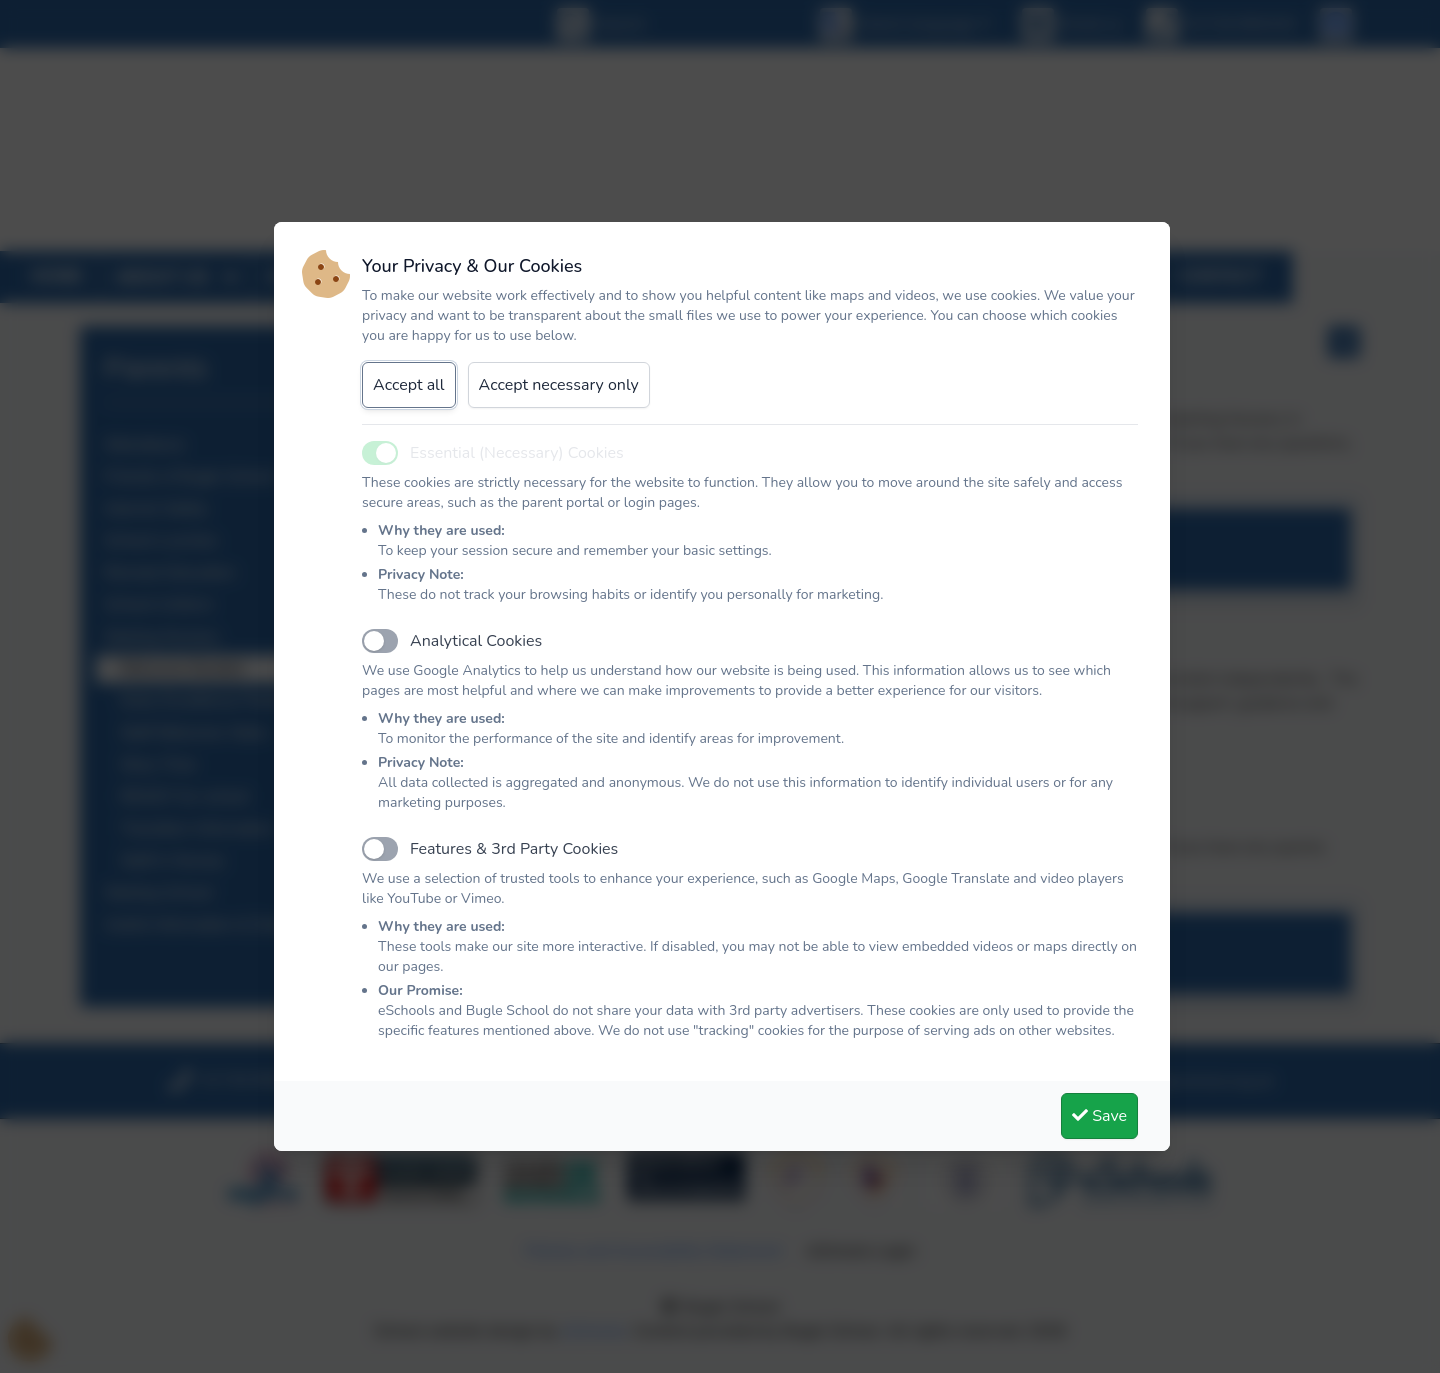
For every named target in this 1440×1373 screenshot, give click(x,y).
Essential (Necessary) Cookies (517, 453)
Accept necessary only (559, 385)
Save (1099, 1116)
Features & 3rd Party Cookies (514, 849)
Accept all (409, 385)
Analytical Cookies (476, 641)
